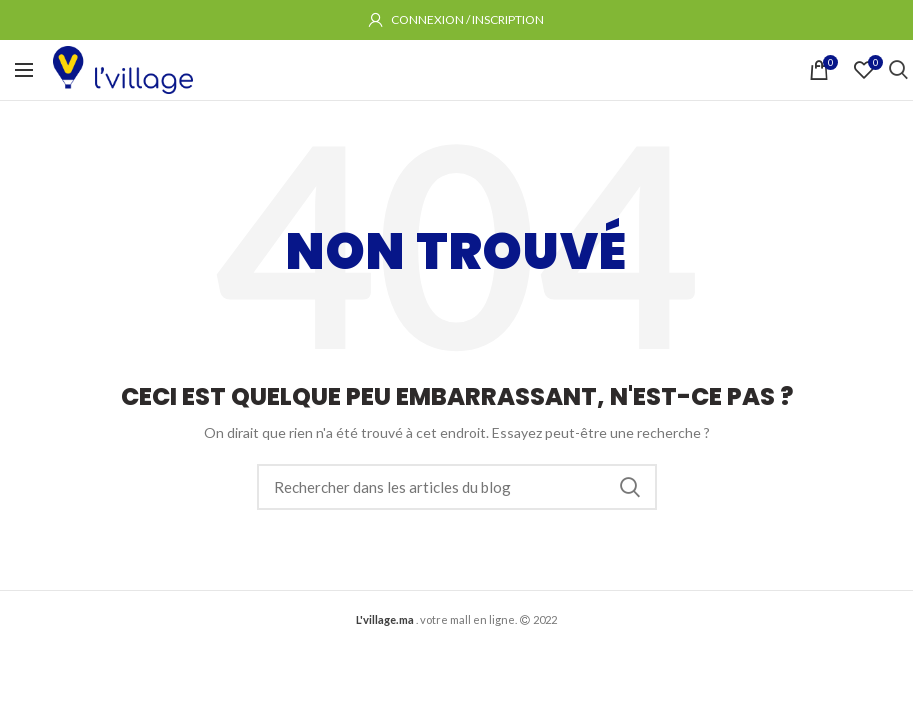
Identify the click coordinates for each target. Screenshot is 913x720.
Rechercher (630, 487)
